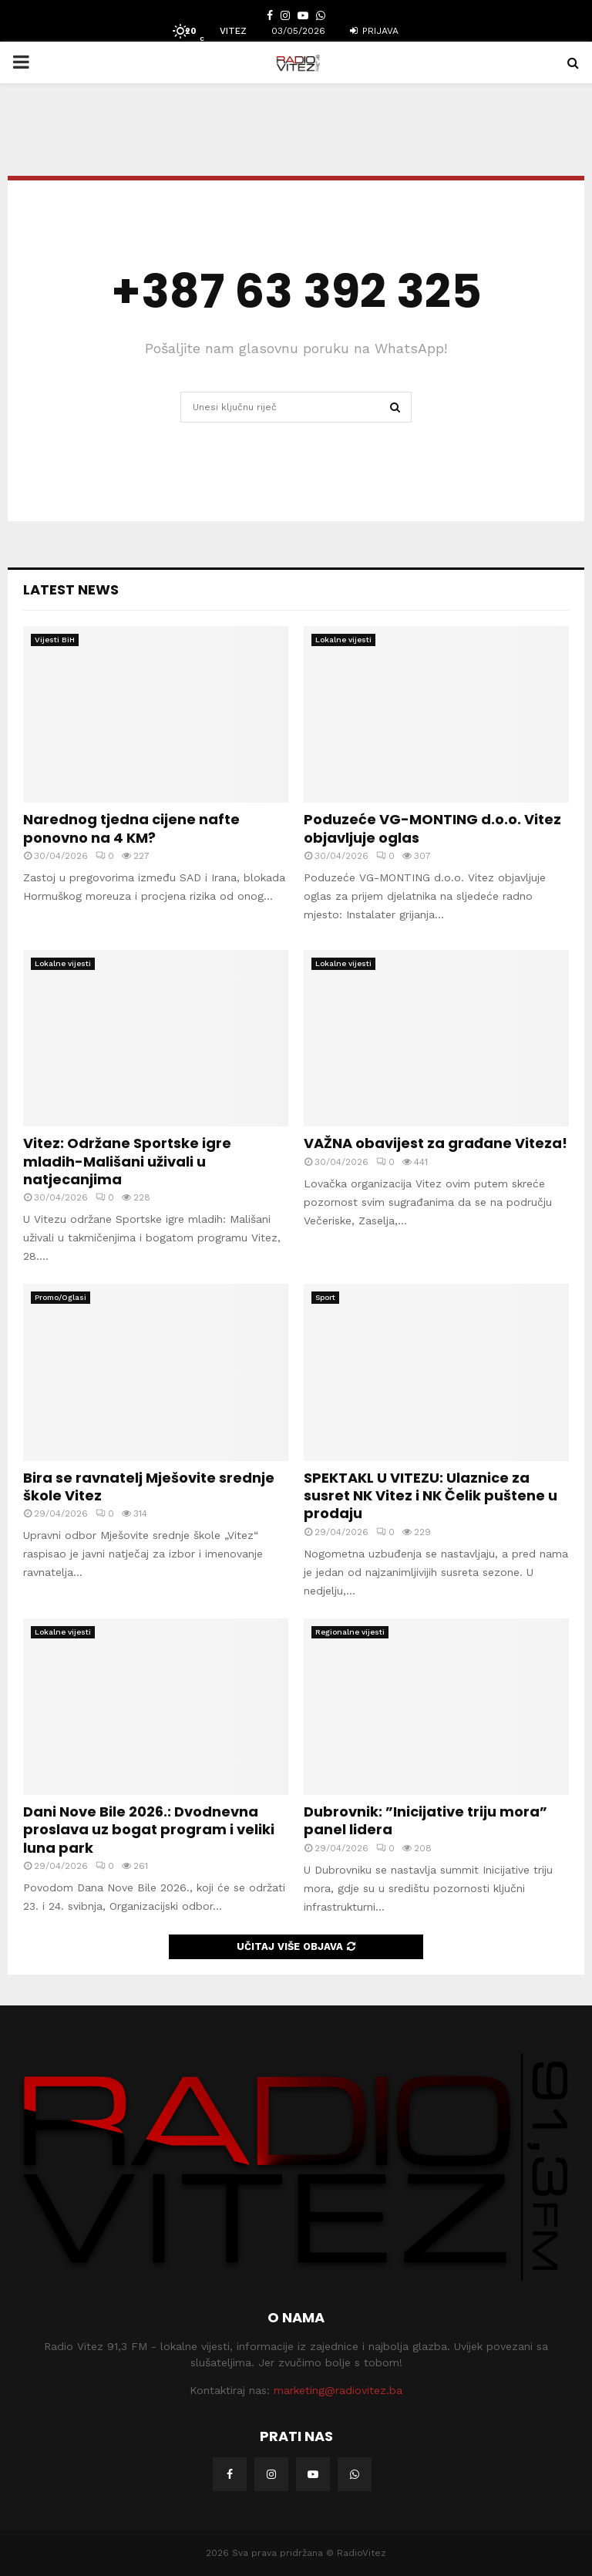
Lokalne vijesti (343, 639)
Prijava (374, 30)
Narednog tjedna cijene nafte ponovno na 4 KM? (131, 828)
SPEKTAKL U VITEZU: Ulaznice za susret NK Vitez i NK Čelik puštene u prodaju (430, 1496)
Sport (325, 1297)
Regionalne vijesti (350, 1632)
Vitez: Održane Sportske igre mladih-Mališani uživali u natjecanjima (127, 1161)
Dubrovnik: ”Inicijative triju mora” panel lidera (425, 1820)
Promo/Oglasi (60, 1297)
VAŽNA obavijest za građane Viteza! (435, 1143)
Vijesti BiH (55, 639)
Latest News (71, 589)
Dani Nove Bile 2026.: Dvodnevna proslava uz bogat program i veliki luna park (148, 1829)
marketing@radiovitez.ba (338, 2390)
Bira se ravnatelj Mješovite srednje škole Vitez (148, 1486)
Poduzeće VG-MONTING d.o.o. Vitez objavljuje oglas (432, 828)
